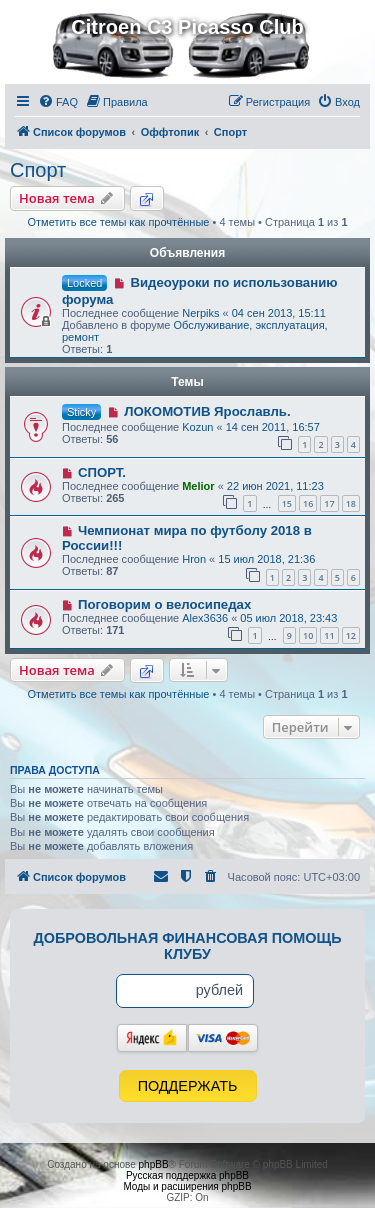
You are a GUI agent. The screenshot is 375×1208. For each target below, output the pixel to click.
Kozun (197, 427)
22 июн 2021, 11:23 (275, 486)
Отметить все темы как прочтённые (119, 222)
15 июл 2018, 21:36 (266, 559)
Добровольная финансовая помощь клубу (188, 946)
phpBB (154, 1164)
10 (308, 635)
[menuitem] (58, 102)
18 (351, 503)
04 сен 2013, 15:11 (279, 313)
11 (329, 635)
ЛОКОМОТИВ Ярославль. (207, 411)
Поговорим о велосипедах (164, 604)
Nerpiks (200, 313)
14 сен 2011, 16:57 (273, 427)
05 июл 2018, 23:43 (288, 618)
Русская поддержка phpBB (187, 1175)
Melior (198, 486)
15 (287, 503)
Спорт (38, 170)
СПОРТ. (102, 472)
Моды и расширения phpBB (187, 1186)
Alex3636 (205, 618)
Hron (194, 559)
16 (308, 503)
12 (351, 635)
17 (329, 503)
